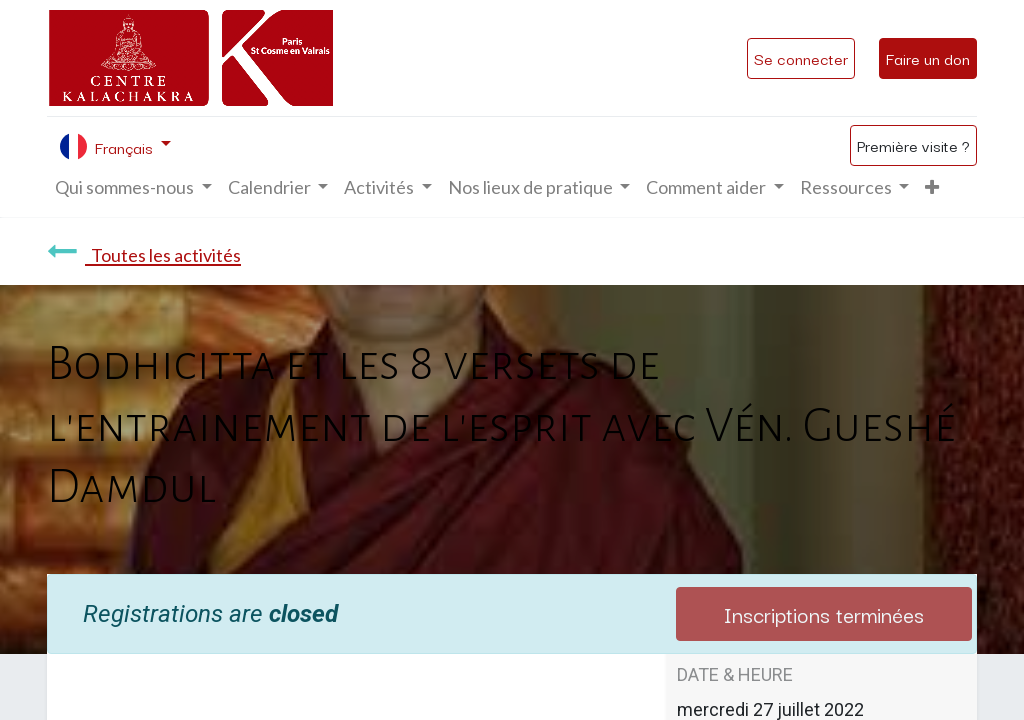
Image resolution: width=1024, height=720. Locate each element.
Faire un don (928, 58)
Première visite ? (913, 145)
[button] (932, 187)
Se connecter (801, 58)
